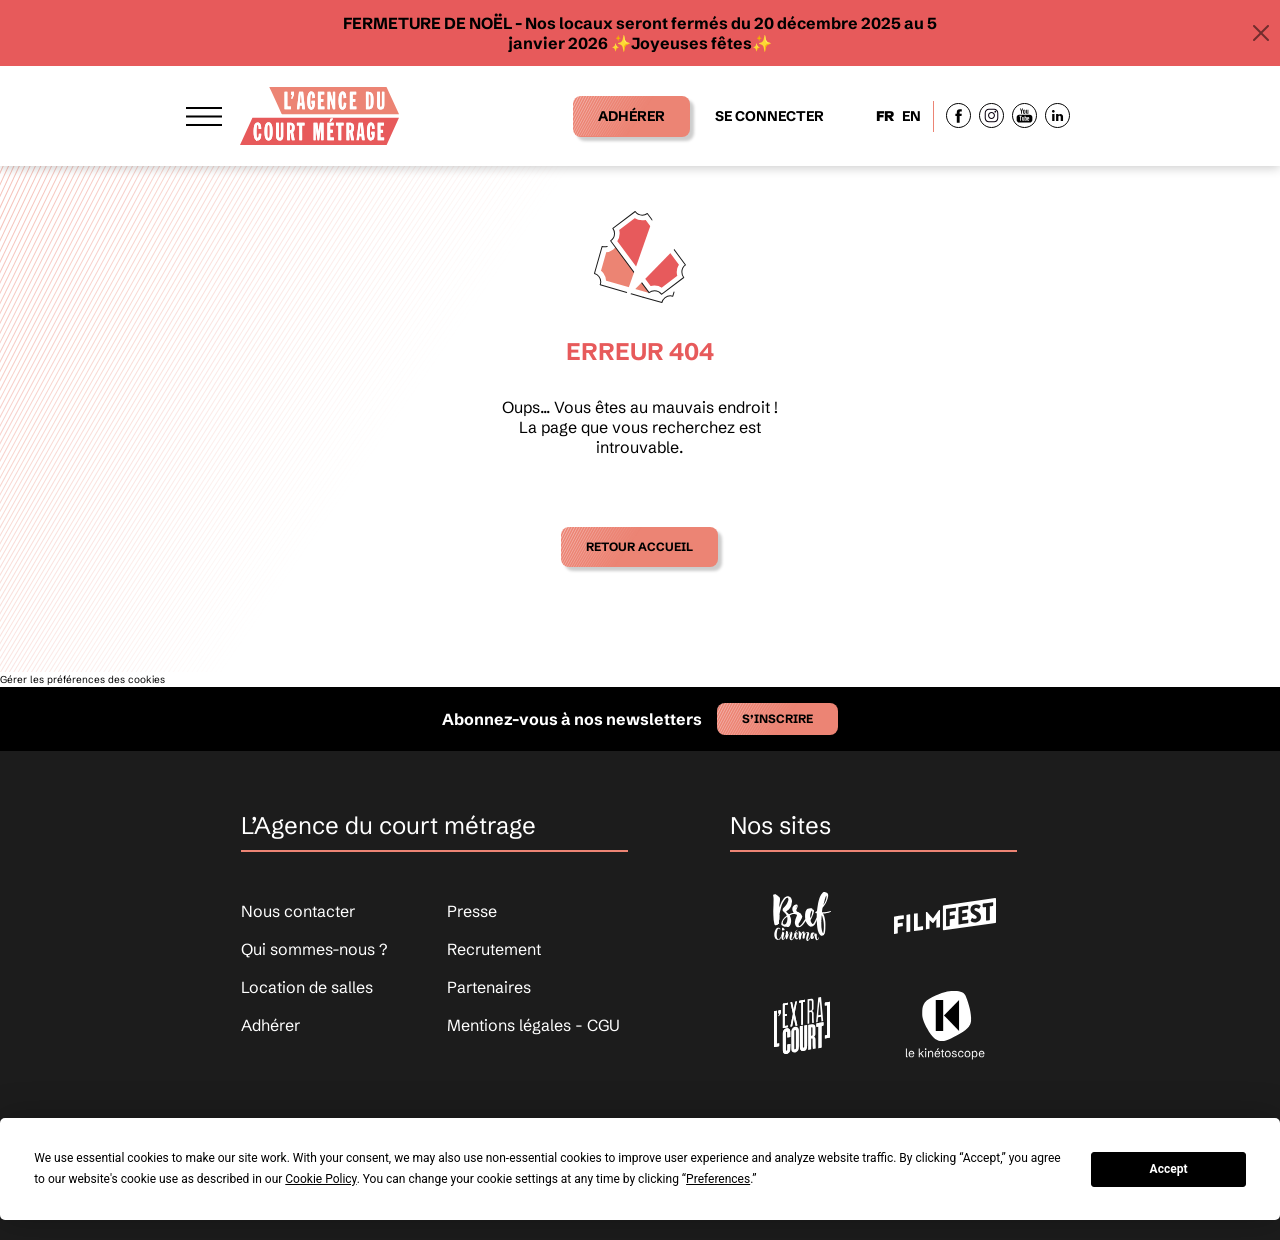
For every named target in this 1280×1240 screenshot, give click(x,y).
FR (885, 116)
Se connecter (769, 116)
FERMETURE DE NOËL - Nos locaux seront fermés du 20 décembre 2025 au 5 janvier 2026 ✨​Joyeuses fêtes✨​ (640, 33)
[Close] (1261, 33)
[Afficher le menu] (204, 115)
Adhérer (631, 116)
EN (911, 116)
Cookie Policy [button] (320, 1179)
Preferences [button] (718, 1179)
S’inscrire (777, 718)
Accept (1169, 1169)
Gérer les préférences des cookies (82, 679)
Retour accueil (639, 546)
